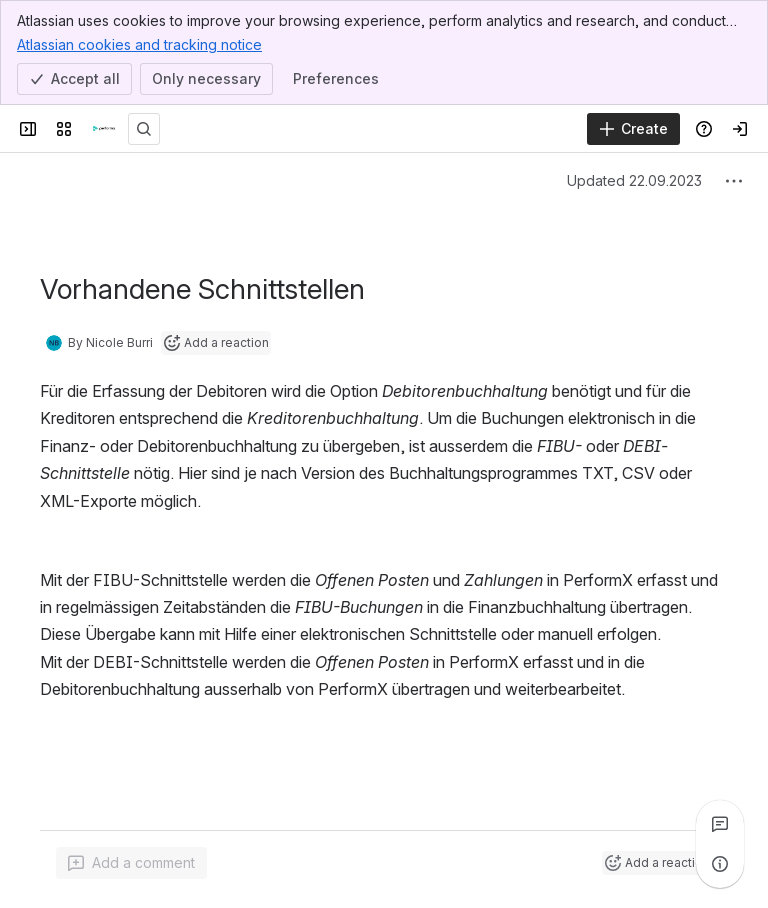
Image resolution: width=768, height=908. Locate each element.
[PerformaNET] (104, 129)
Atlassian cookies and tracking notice (139, 44)
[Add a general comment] (131, 863)
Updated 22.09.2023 (634, 180)
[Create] (633, 129)
